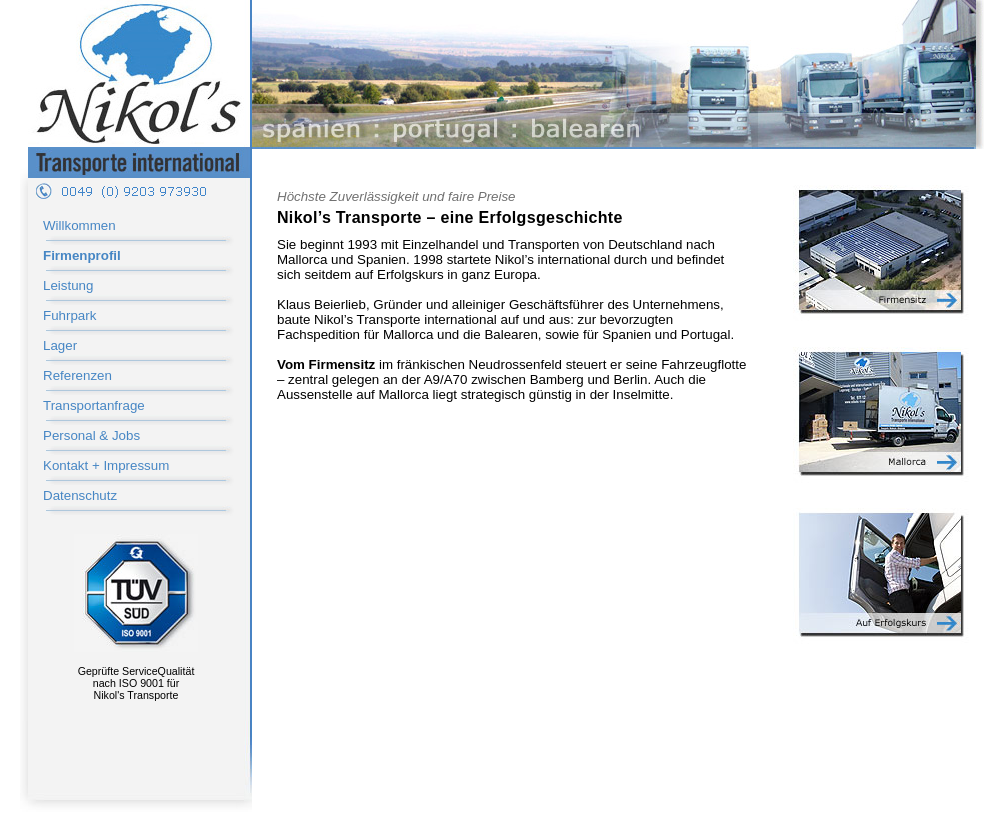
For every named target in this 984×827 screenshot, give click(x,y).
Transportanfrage (94, 405)
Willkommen (79, 225)
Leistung (68, 285)
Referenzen (77, 375)
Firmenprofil (82, 255)
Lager (60, 345)
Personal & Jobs (91, 435)
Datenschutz (80, 495)
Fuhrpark (69, 315)
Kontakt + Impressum (106, 465)
